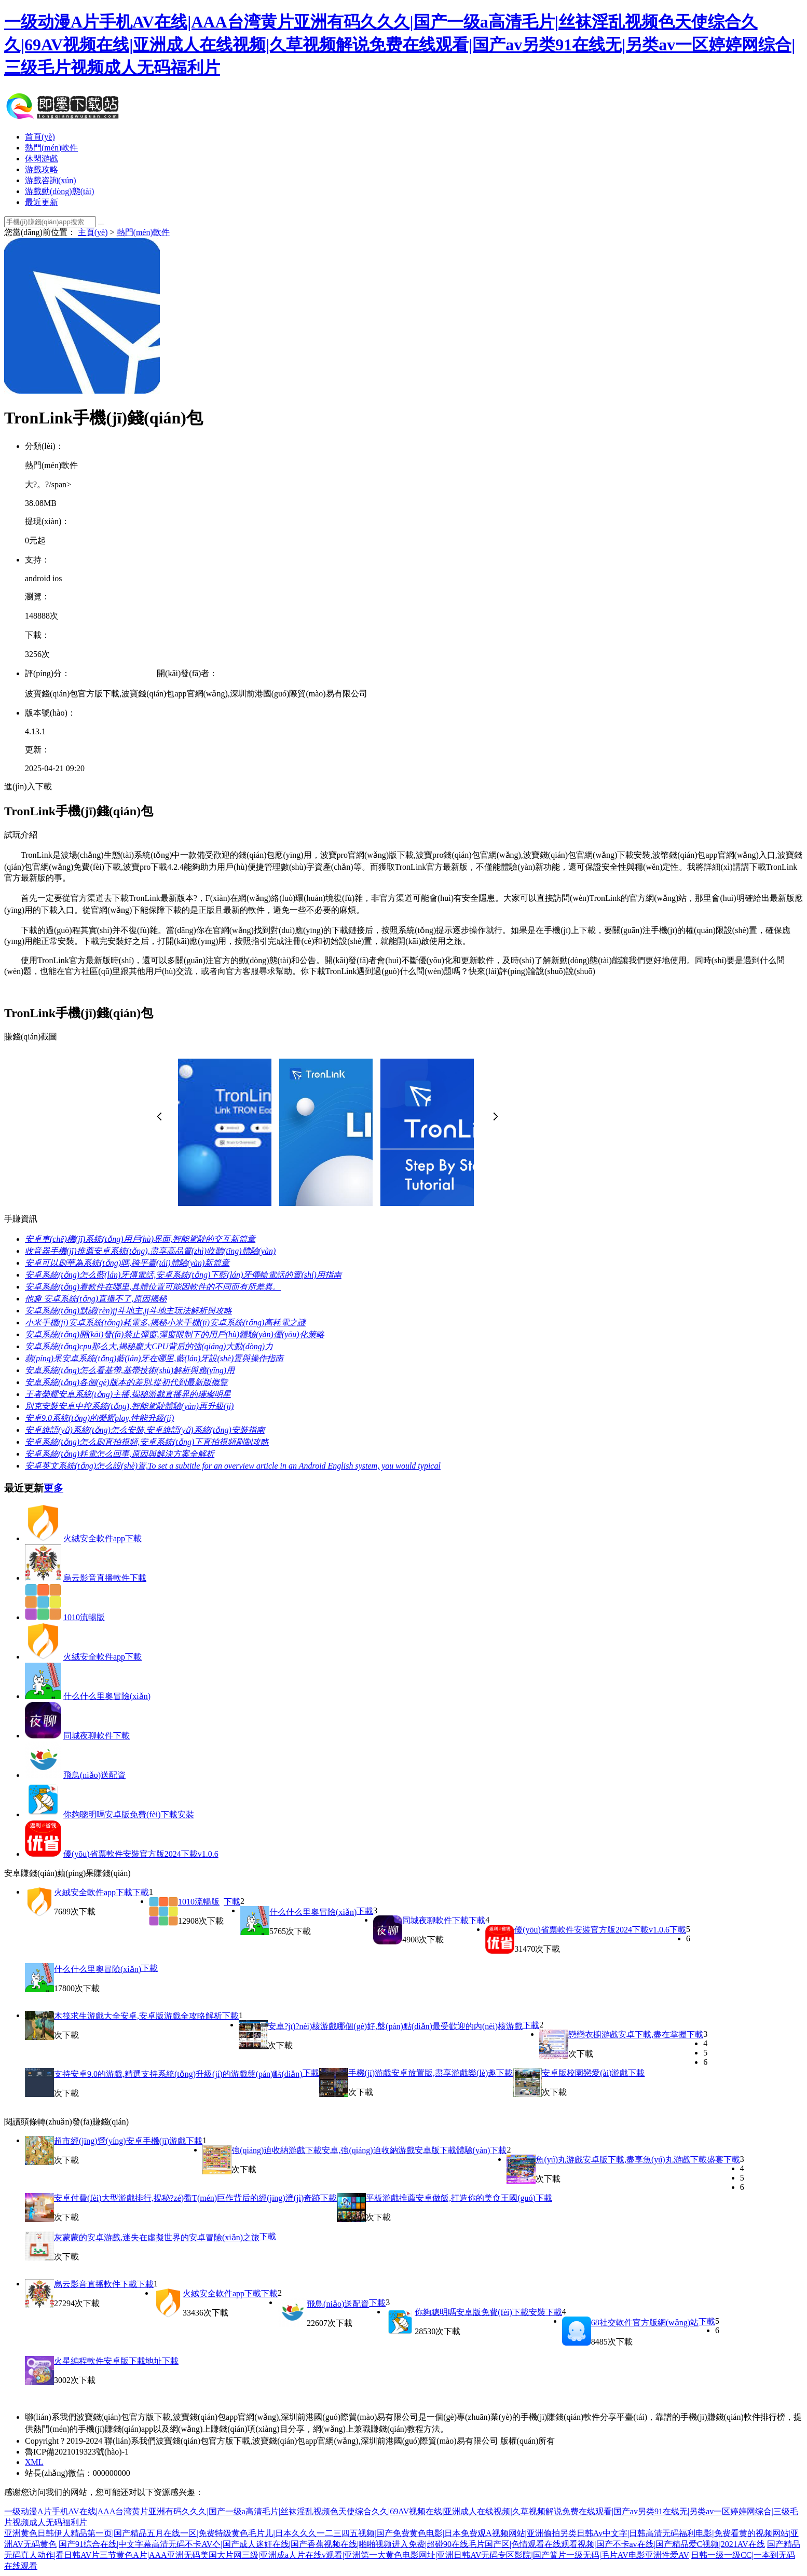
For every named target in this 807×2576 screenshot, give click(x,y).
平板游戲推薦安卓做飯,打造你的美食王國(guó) (451, 2198)
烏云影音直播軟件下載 (104, 1577)
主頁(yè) (93, 232)
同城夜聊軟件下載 (96, 1735)
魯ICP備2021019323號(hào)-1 (77, 2451)
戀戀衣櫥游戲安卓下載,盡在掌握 (627, 2034)
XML (34, 2462)
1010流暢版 (84, 1617)
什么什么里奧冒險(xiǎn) (107, 1696)
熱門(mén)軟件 (51, 147)
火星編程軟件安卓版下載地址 (108, 2360)
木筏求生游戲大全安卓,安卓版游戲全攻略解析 (138, 2015)
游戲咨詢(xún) (50, 180)
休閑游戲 (41, 158)
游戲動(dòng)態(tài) (59, 191)
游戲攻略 (41, 169)
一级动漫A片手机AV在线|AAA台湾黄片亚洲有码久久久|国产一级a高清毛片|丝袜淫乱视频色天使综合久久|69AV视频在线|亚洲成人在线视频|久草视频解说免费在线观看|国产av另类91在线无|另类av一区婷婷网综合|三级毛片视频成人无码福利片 (399, 44)
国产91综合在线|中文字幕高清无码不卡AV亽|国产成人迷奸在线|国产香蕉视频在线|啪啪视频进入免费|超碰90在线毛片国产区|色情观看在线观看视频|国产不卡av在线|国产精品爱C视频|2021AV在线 (412, 2544)
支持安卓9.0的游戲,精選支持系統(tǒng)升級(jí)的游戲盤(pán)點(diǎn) (178, 2074)
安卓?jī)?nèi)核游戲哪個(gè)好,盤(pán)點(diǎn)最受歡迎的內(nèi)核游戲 (395, 2026)
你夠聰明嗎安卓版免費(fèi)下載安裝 (128, 1814)
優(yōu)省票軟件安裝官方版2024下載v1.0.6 (140, 1853)
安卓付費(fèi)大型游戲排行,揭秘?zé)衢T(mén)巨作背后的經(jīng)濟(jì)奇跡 (187, 2198)
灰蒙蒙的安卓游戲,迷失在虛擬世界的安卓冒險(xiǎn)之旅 (156, 2237)
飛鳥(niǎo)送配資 (94, 1775)
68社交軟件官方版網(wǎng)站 (645, 2322)
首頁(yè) (40, 136)
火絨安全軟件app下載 (102, 1538)
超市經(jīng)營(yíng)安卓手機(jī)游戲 (120, 2140)
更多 (53, 1488)
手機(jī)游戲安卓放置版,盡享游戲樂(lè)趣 (422, 2072)
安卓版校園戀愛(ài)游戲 (585, 2072)
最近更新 (41, 202)
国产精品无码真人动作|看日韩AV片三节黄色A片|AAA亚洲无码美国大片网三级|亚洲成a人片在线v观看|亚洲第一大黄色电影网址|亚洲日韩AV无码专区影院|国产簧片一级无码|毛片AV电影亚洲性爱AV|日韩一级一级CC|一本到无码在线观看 (402, 2555)
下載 (140, 1892)
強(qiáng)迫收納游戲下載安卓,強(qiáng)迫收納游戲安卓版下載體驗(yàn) (360, 2150)
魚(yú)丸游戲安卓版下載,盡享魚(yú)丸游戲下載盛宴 (629, 2159)
